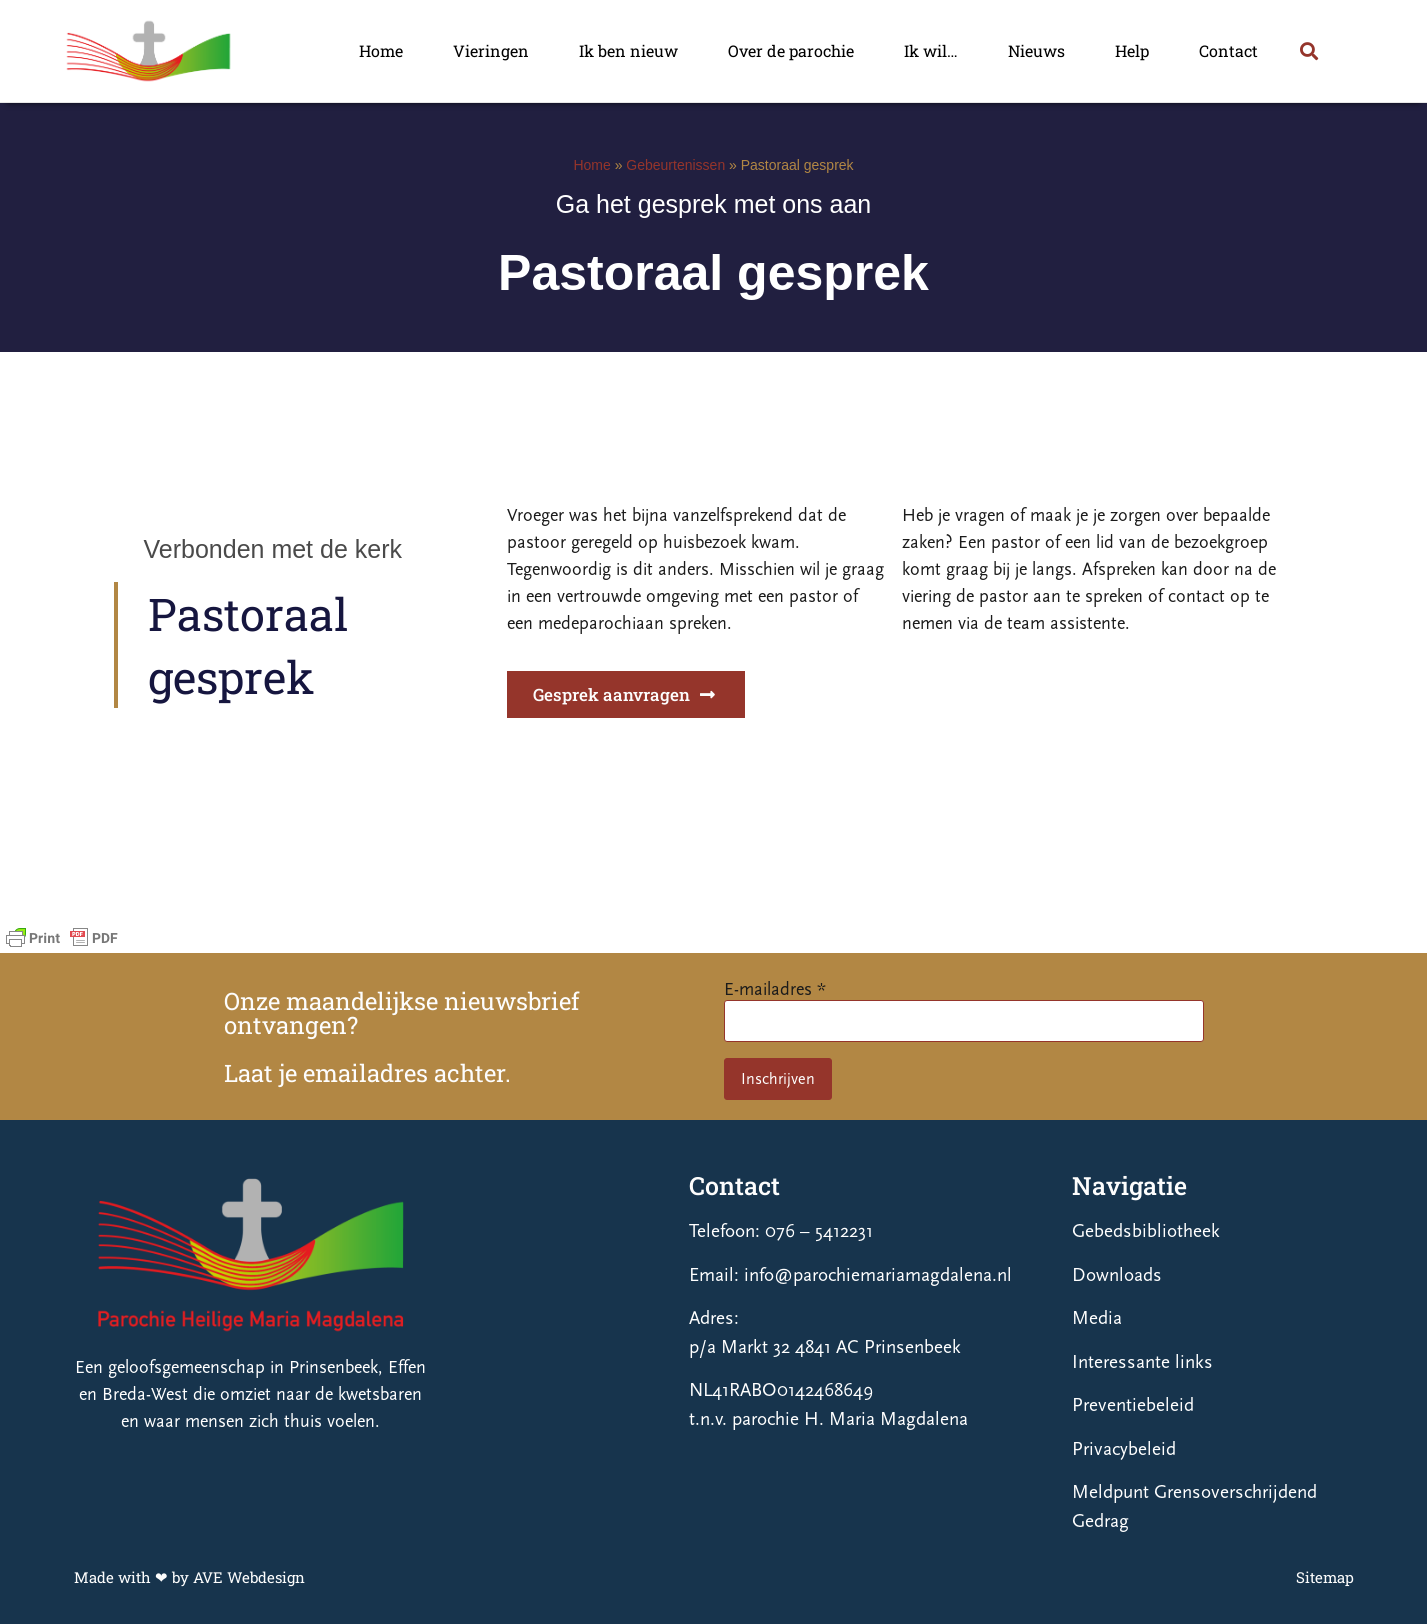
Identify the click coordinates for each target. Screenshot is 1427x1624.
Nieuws (1036, 50)
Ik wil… (931, 50)
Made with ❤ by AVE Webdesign (189, 1577)
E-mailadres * (775, 989)
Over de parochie (791, 50)
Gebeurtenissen (675, 165)
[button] (1309, 50)
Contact (1228, 50)
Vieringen (491, 50)
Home (381, 50)
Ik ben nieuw (628, 50)
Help (1132, 50)
